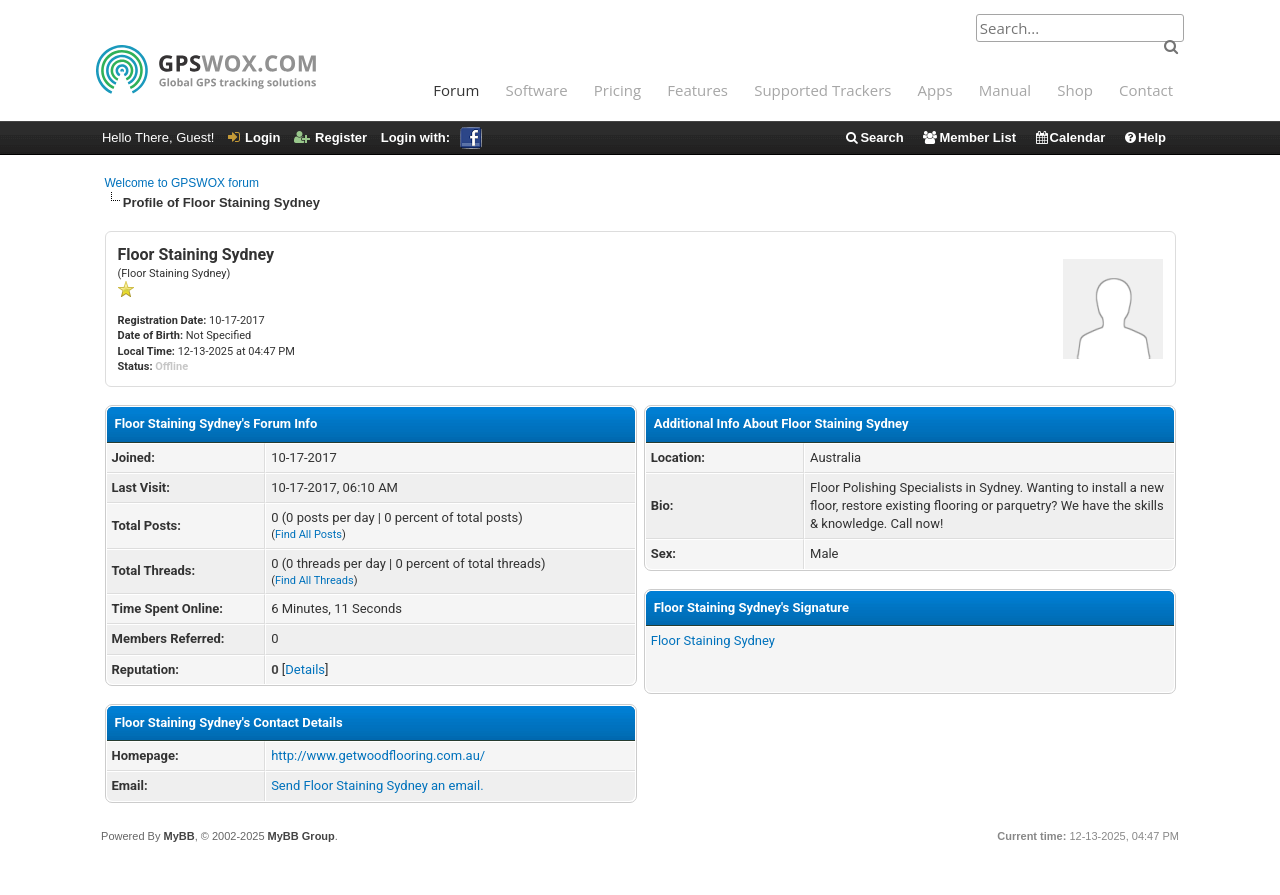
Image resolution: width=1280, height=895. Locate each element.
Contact (1146, 90)
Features (697, 90)
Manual (1005, 90)
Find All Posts (308, 534)
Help (1144, 137)
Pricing (617, 90)
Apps (935, 90)
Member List (968, 137)
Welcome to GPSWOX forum (182, 183)
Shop (1075, 90)
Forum (456, 90)
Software (536, 90)
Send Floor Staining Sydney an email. (377, 785)
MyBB (178, 836)
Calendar (1070, 137)
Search (873, 137)
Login (254, 137)
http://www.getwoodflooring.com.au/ (378, 755)
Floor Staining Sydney (713, 640)
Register (330, 137)
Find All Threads (314, 580)
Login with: (431, 137)
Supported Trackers (822, 90)
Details (305, 669)
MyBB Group (301, 836)
